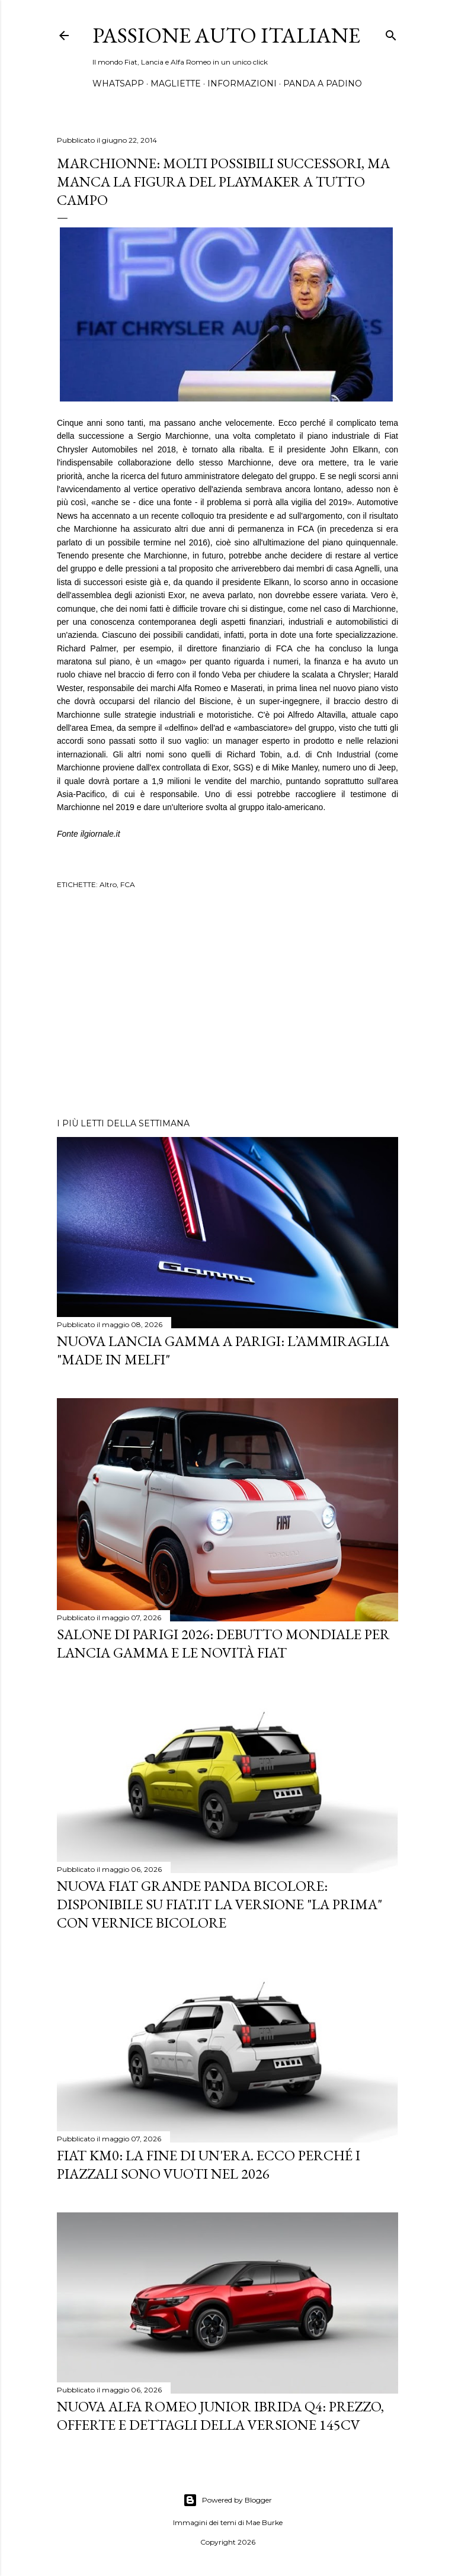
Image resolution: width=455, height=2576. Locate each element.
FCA (127, 884)
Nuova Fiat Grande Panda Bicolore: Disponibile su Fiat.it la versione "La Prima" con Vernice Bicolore (219, 1904)
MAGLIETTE (175, 83)
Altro (108, 884)
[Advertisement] (227, 1005)
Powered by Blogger (227, 2500)
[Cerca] (391, 32)
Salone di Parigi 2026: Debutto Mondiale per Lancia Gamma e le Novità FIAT (223, 1643)
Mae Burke (264, 2522)
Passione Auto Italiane (226, 35)
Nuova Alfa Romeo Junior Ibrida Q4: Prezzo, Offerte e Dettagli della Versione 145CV (220, 2415)
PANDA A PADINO (322, 83)
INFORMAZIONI (242, 83)
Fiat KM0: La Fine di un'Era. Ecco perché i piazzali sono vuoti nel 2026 (208, 2164)
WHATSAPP (118, 83)
